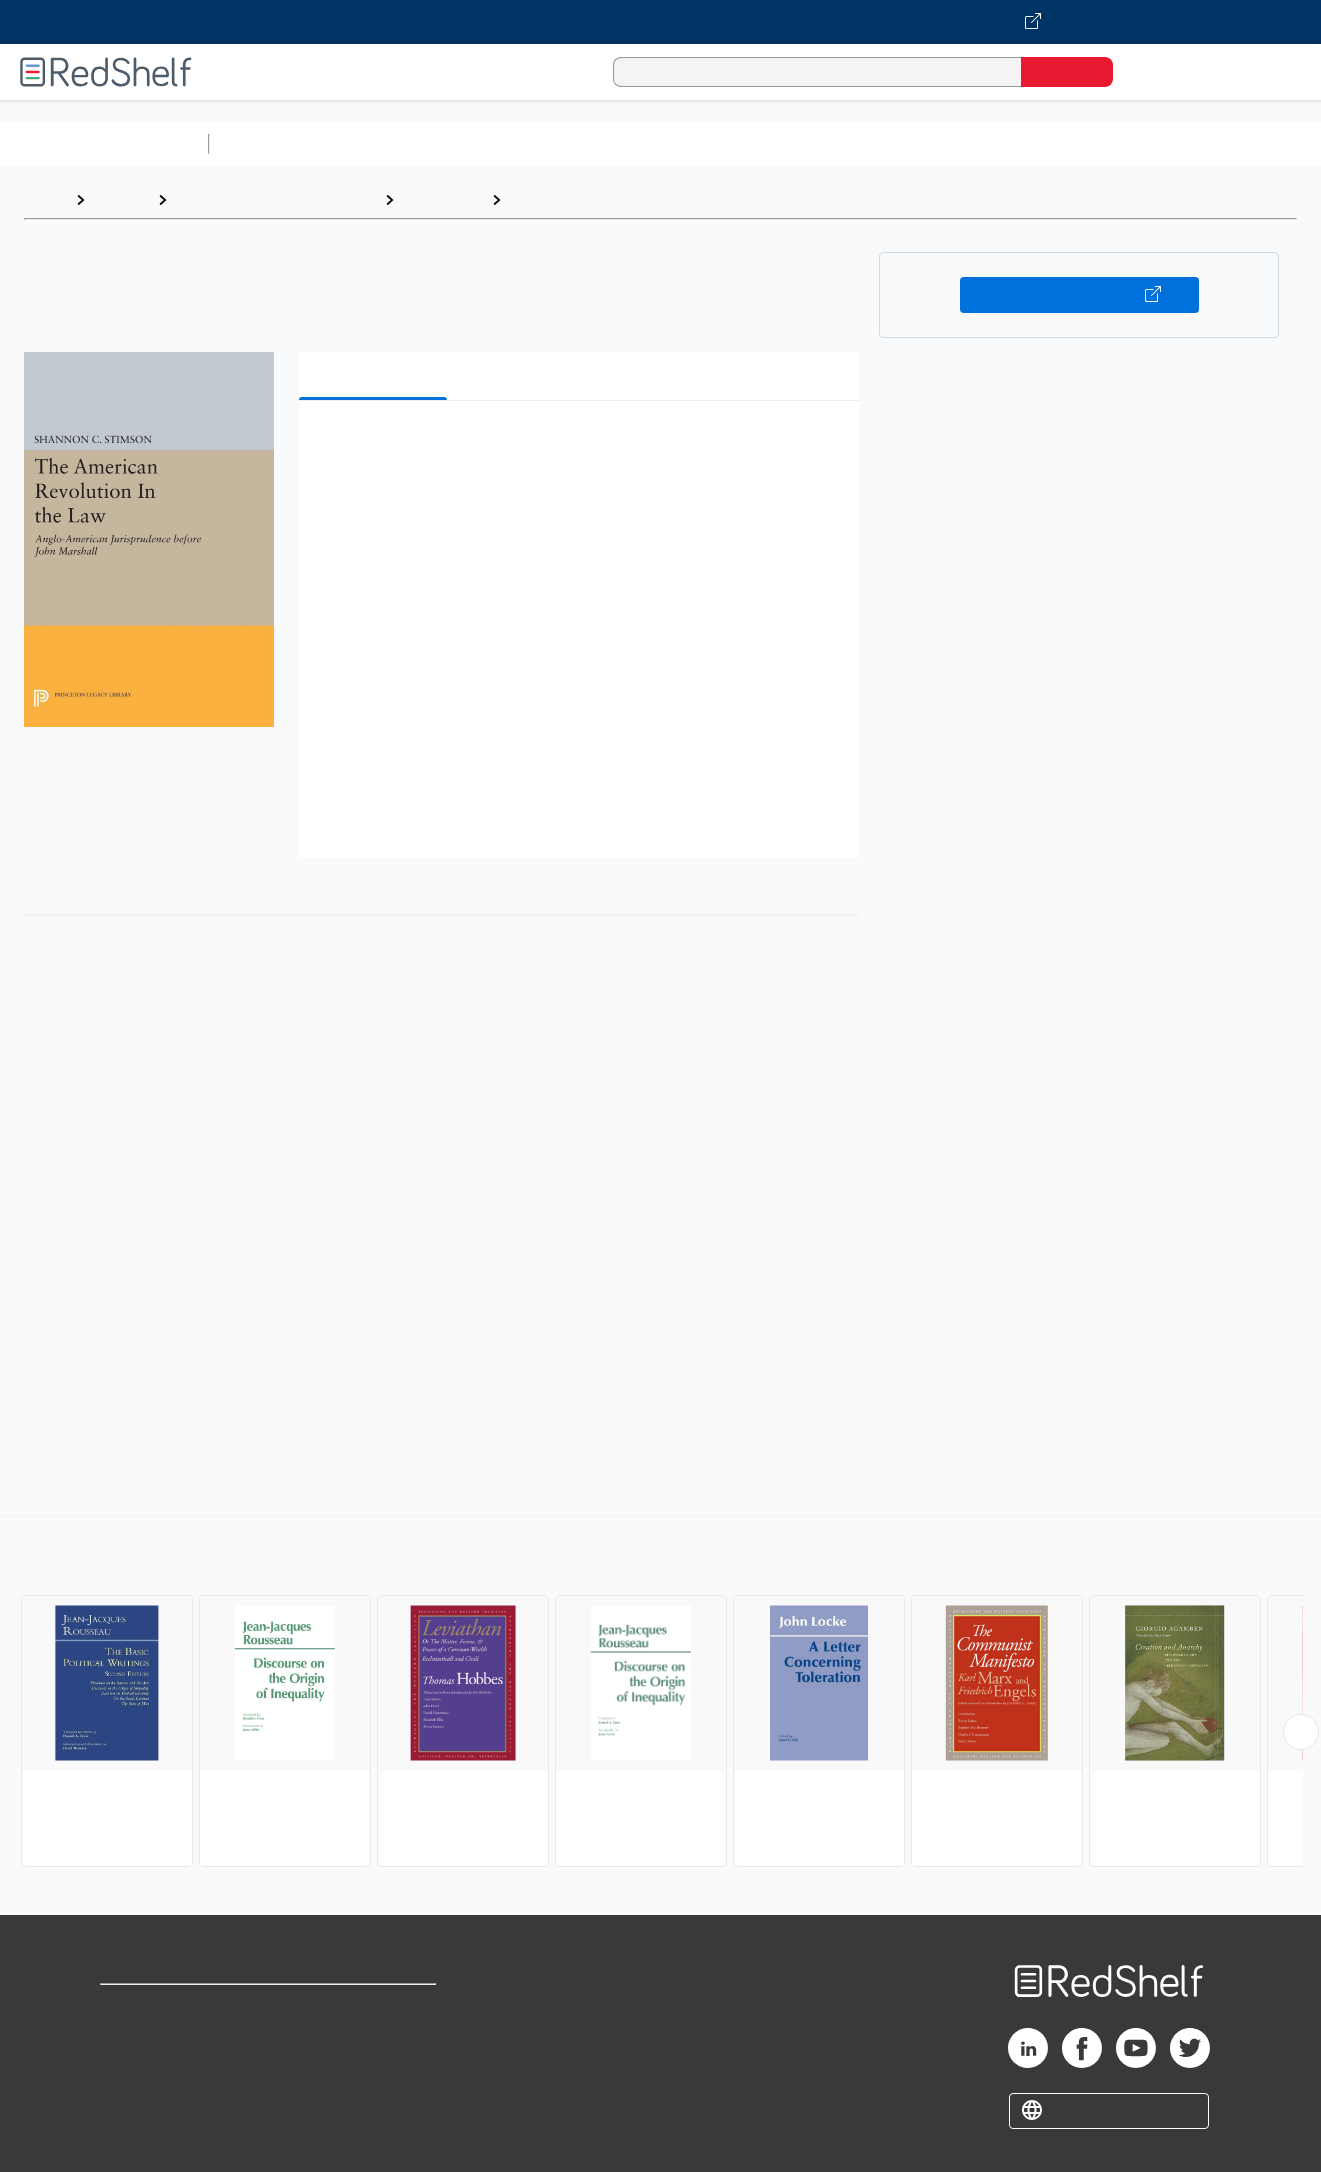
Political (540, 199)
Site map (133, 2104)
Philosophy (442, 199)
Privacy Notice (155, 2072)
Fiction (1130, 143)
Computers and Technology (571, 143)
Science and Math (392, 143)
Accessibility (372, 2072)
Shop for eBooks (164, 2008)
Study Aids (270, 143)
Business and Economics (776, 143)
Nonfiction (1211, 143)
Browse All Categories (104, 143)
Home (45, 199)
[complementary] (660, 1694)
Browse (121, 199)
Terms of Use (376, 2008)
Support (130, 2040)
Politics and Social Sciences (985, 143)
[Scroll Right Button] (1301, 1732)
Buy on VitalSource (1079, 295)
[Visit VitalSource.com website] (660, 22)
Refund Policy (376, 2040)
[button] (583, 446)
